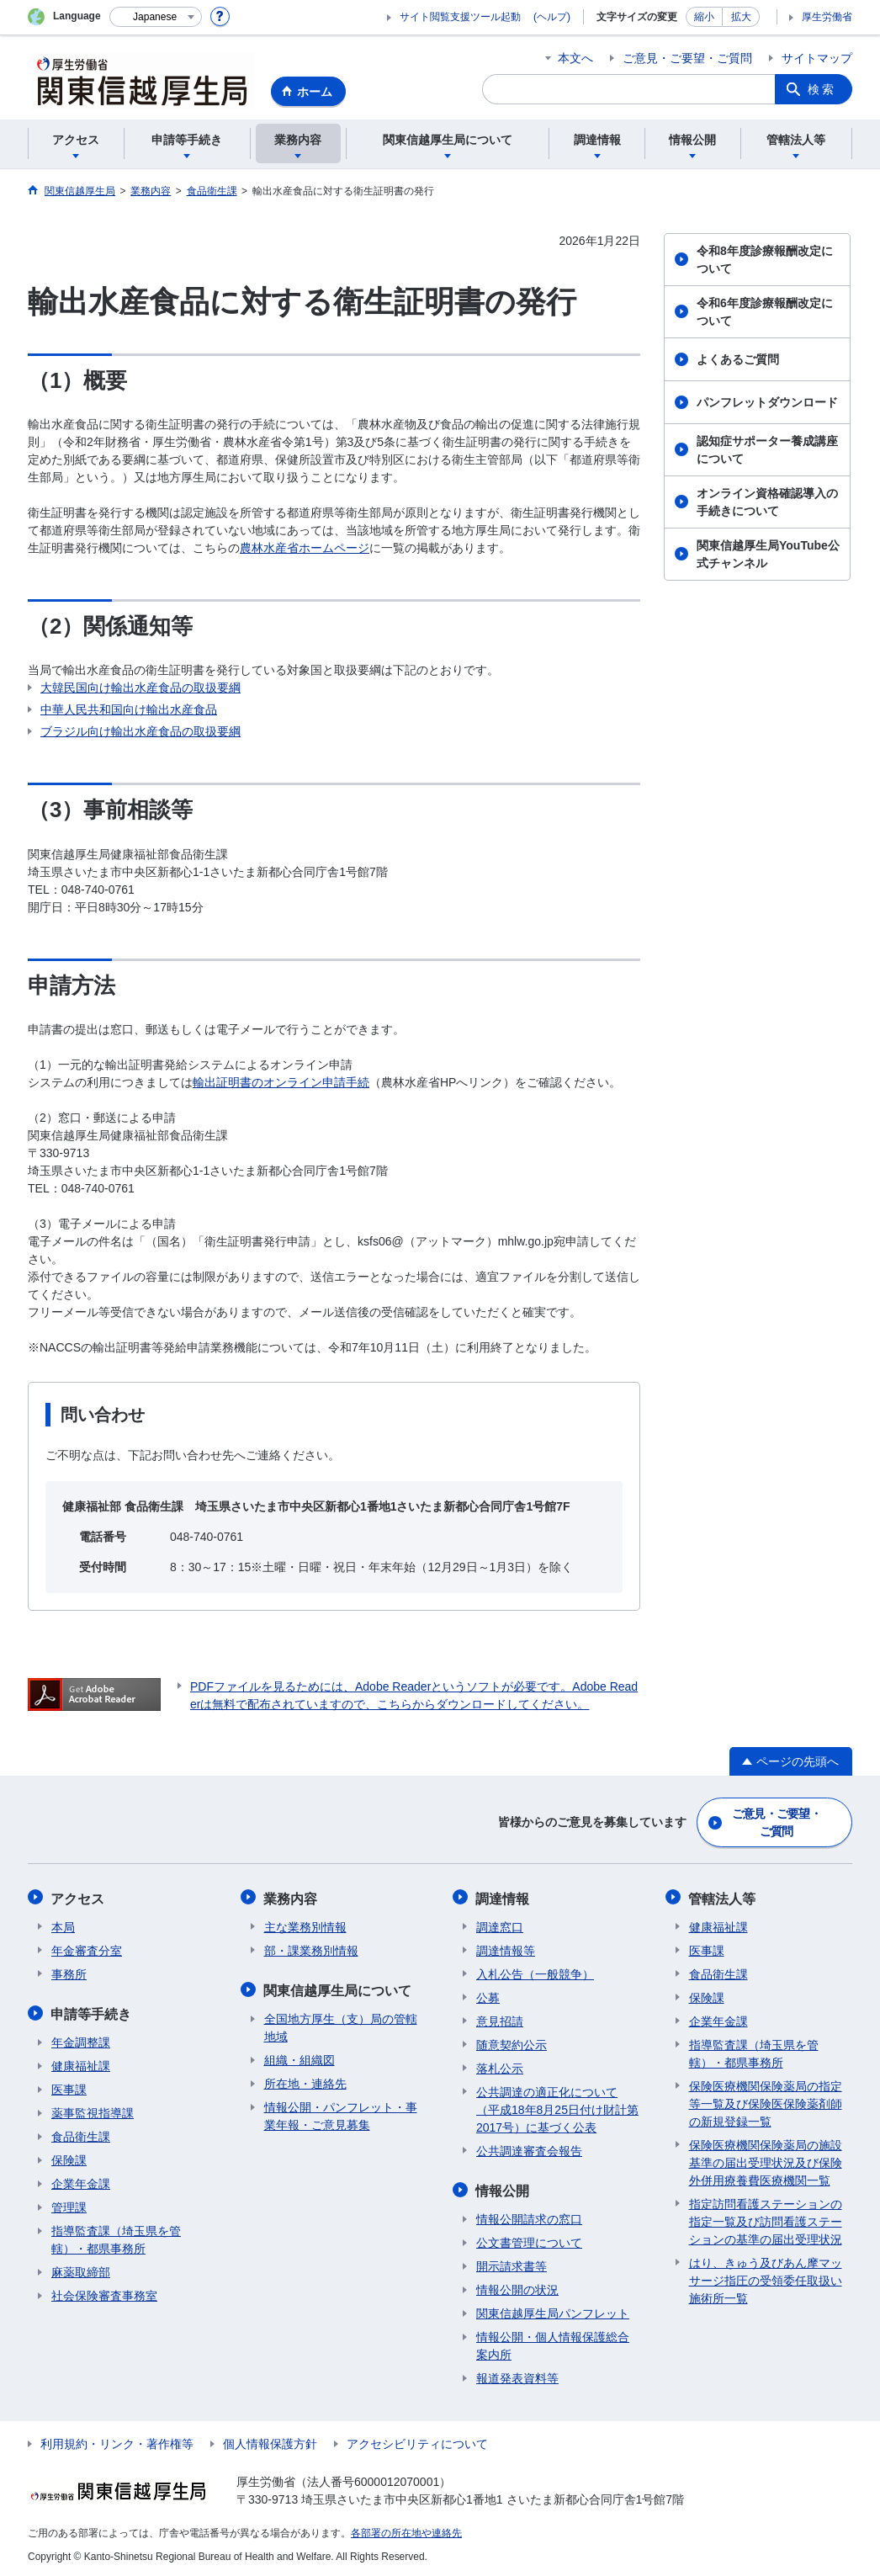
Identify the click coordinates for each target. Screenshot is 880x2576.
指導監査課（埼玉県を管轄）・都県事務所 (116, 2237)
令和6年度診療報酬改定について (765, 311)
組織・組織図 (299, 2057)
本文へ (575, 58)
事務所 (69, 1972)
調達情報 (503, 1897)
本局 (63, 1925)
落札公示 (499, 2067)
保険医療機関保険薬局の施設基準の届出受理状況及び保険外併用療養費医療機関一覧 (765, 2161)
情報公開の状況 (517, 2287)
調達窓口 (499, 1925)
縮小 (704, 17)
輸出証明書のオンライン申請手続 (281, 1082)
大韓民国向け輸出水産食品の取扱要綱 (140, 687)
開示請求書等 (511, 2264)
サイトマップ (817, 58)
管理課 (69, 2205)
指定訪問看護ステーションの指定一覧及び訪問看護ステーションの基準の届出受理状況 (765, 2220)
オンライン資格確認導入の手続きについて (767, 502)
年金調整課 (80, 2040)
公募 (488, 1996)
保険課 (69, 2157)
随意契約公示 (511, 2043)
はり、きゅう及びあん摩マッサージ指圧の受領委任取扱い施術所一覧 (765, 2279)
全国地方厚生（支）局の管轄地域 (340, 2025)
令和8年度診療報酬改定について (765, 259)
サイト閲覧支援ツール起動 (460, 17)
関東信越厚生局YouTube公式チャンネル (768, 554)
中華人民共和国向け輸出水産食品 (128, 709)
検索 (822, 89)
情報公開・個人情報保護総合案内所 (552, 2343)
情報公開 (503, 2188)
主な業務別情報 (305, 1925)
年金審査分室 (86, 1949)
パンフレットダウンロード (767, 402)
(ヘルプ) (551, 17)
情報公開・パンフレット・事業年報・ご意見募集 (340, 2113)
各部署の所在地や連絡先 (406, 2530)
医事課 (69, 2087)
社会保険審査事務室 (104, 2293)
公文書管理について (529, 2240)
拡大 (741, 17)
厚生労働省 (827, 17)
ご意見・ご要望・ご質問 (687, 58)
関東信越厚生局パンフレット (552, 2311)
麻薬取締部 (80, 2269)
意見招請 (499, 2019)
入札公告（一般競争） (535, 1972)
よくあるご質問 (738, 359)
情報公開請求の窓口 (529, 2216)
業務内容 (291, 1897)
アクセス (78, 1897)
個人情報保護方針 (270, 2441)
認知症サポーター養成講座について (767, 449)
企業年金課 (80, 2181)
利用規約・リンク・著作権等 (116, 2441)
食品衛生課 (80, 2134)
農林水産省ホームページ (304, 548)
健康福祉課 (80, 2063)
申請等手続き (91, 2012)
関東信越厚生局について (338, 1988)
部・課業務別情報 (311, 1949)
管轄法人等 (722, 1897)
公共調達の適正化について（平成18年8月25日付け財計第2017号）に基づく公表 (557, 2108)
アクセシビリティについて (417, 2441)
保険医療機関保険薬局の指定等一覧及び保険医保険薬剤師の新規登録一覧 (765, 2102)
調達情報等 (505, 1949)
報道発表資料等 (517, 2375)
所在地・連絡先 (305, 2081)
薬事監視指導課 (92, 2110)
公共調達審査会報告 (529, 2149)
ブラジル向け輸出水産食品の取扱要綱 (140, 731)
